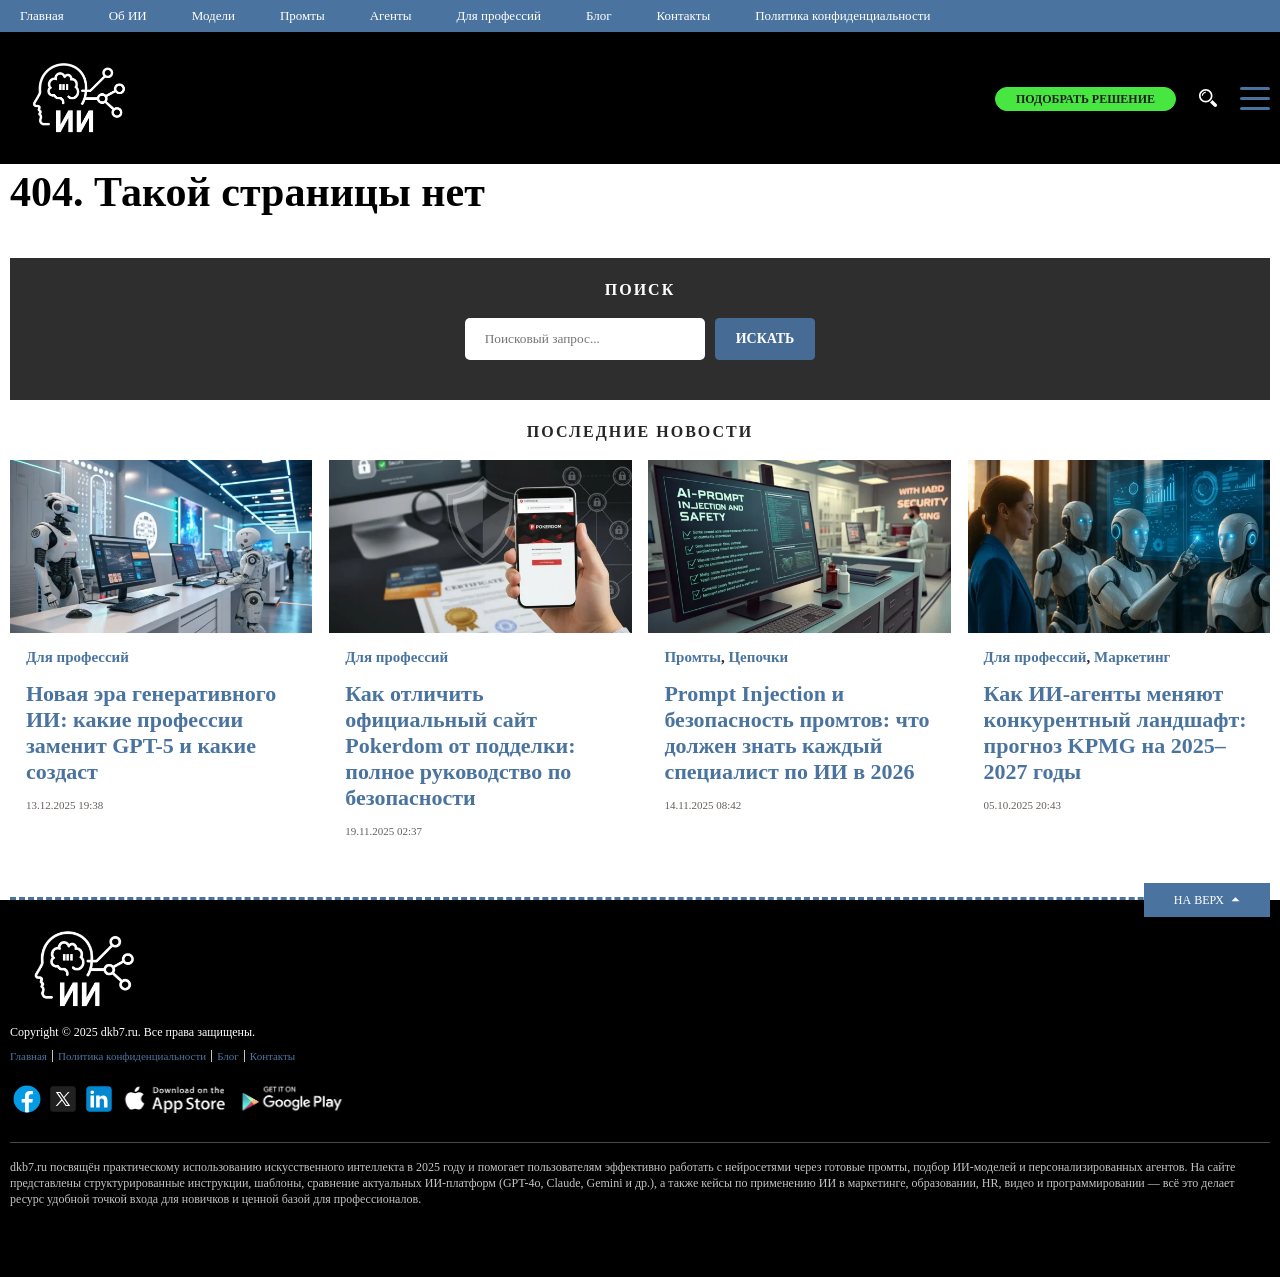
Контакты (684, 15)
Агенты (391, 15)
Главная (42, 15)
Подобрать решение (1085, 99)
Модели (213, 15)
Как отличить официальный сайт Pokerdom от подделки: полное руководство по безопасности (460, 745)
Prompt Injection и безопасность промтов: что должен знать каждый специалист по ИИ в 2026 (796, 732)
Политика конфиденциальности (842, 15)
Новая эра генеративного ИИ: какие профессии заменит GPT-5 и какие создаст (151, 732)
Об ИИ (128, 15)
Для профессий (498, 15)
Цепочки (758, 657)
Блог (599, 15)
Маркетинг (1132, 657)
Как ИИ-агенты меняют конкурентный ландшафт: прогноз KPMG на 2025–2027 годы (1115, 732)
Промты (302, 15)
